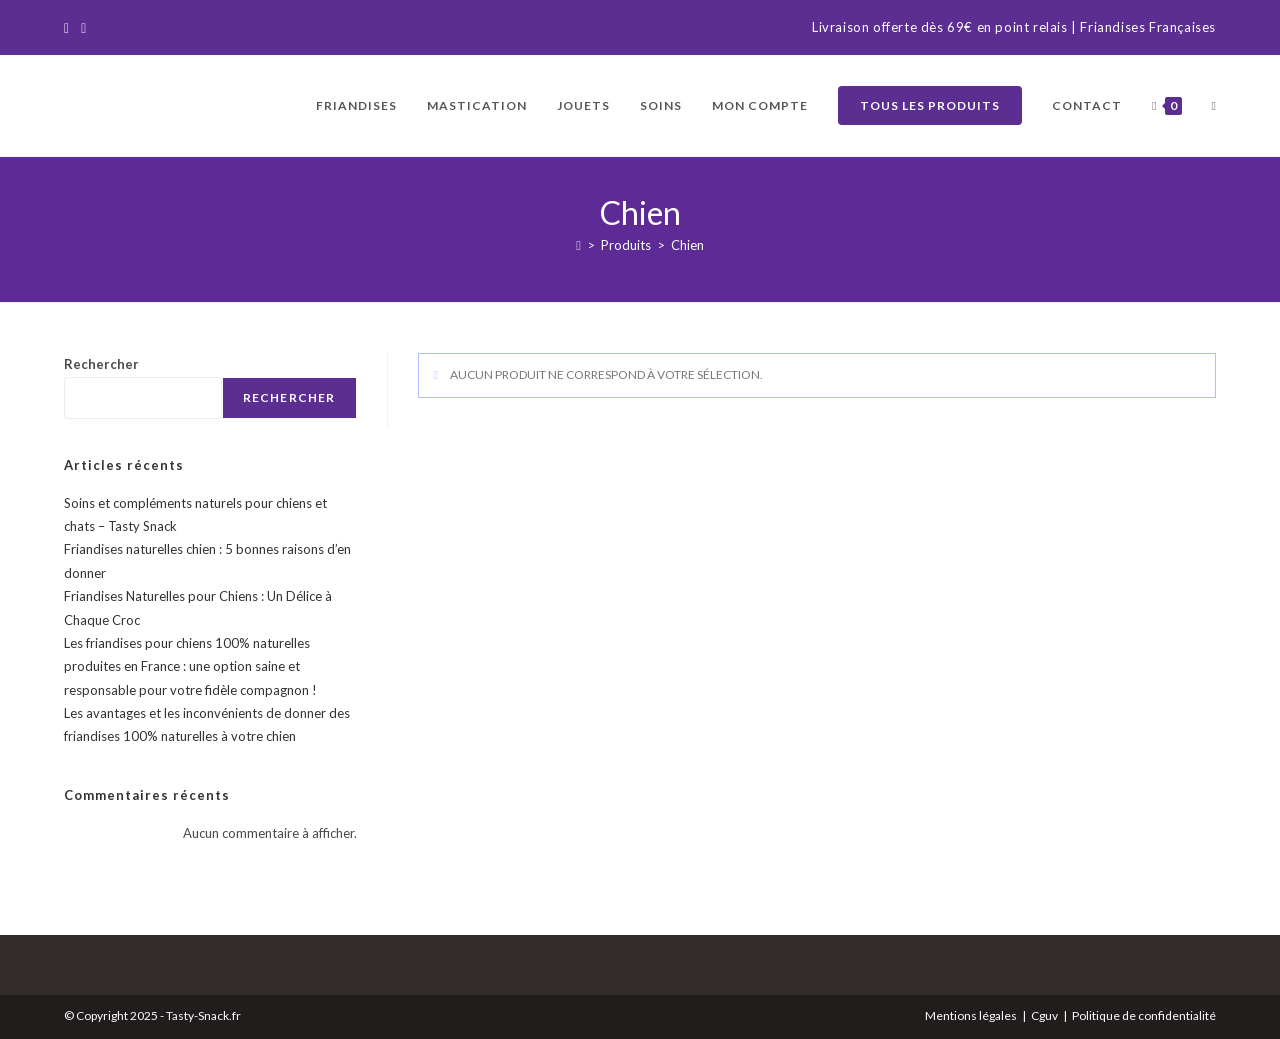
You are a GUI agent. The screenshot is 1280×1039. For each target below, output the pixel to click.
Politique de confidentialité (1144, 1015)
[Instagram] (83, 28)
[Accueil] (578, 245)
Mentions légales (971, 1015)
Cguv (1044, 1015)
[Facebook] (69, 28)
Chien (687, 245)
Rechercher (101, 364)
